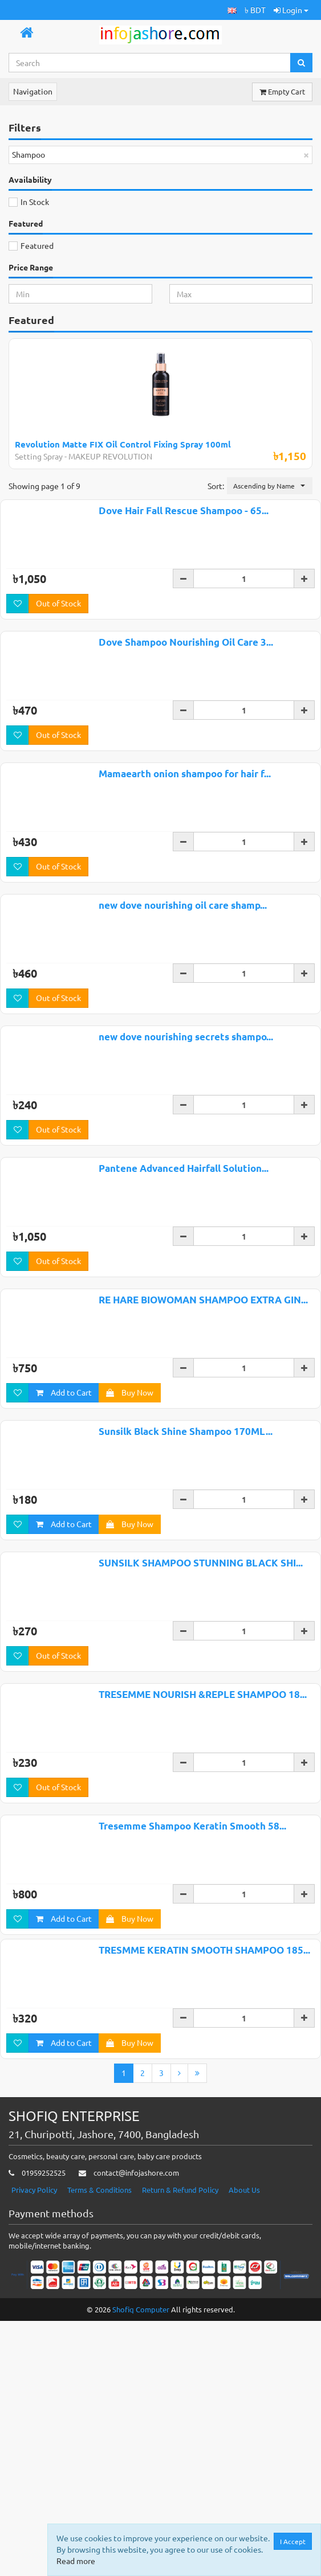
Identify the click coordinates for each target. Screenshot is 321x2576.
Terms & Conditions (99, 2475)
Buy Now (129, 1606)
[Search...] (150, 62)
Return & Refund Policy (180, 2475)
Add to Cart (64, 1606)
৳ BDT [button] (255, 10)
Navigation (32, 91)
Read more (75, 2561)
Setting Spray (39, 456)
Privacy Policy (34, 2475)
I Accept (293, 2541)
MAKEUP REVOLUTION (110, 456)
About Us (244, 2475)
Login (291, 10)
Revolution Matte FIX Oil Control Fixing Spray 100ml (123, 444)
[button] (232, 10)
